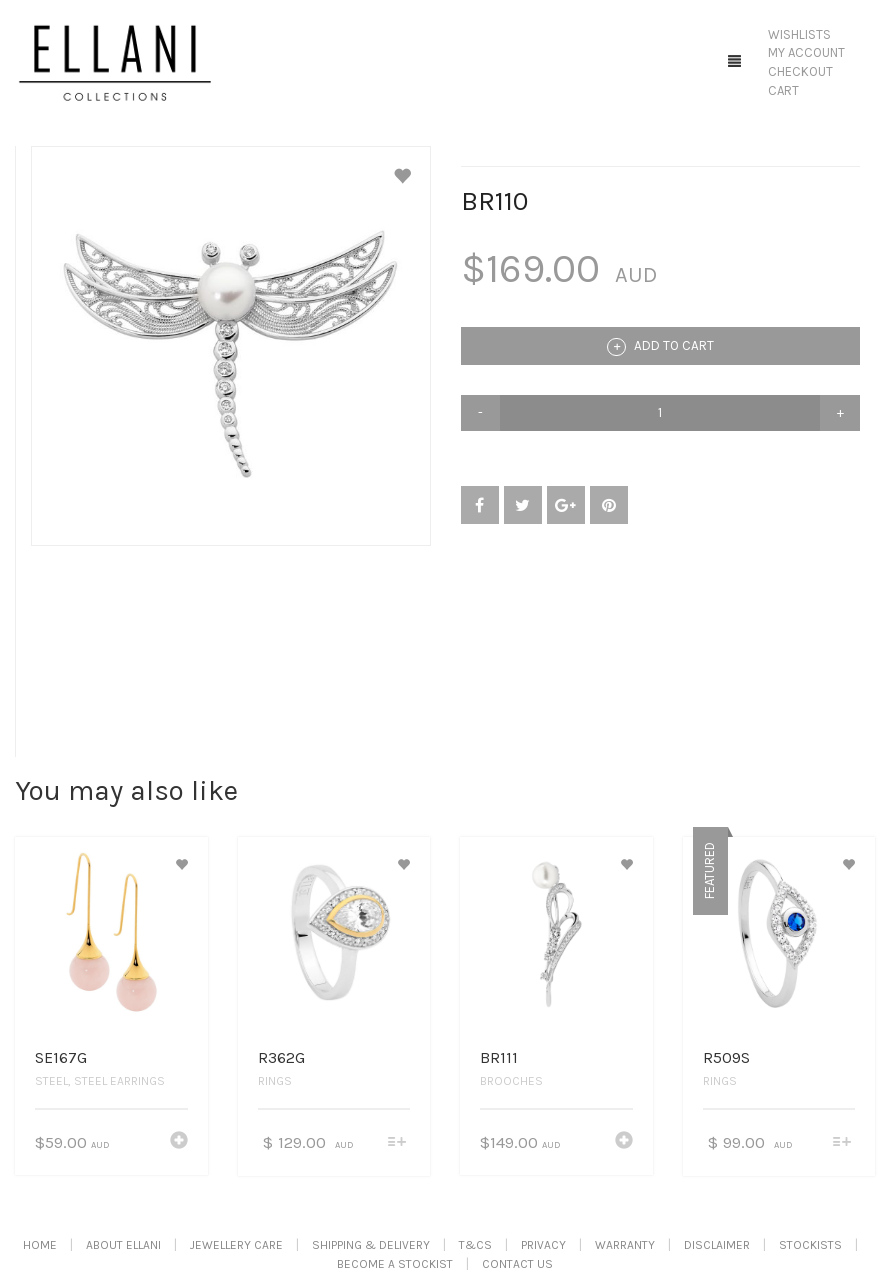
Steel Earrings (119, 1081)
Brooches (511, 1081)
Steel (51, 1081)
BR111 (499, 1057)
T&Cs (475, 1245)
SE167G (61, 1057)
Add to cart (660, 347)
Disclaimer (717, 1245)
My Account (806, 52)
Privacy (543, 1245)
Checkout (800, 71)
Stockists (810, 1245)
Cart (783, 90)
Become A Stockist (395, 1264)
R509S (726, 1057)
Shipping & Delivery (371, 1245)
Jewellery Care (236, 1245)
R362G (281, 1057)
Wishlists (799, 34)
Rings (275, 1081)
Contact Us (517, 1264)
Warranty (625, 1245)
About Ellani (123, 1245)
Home (40, 1245)
